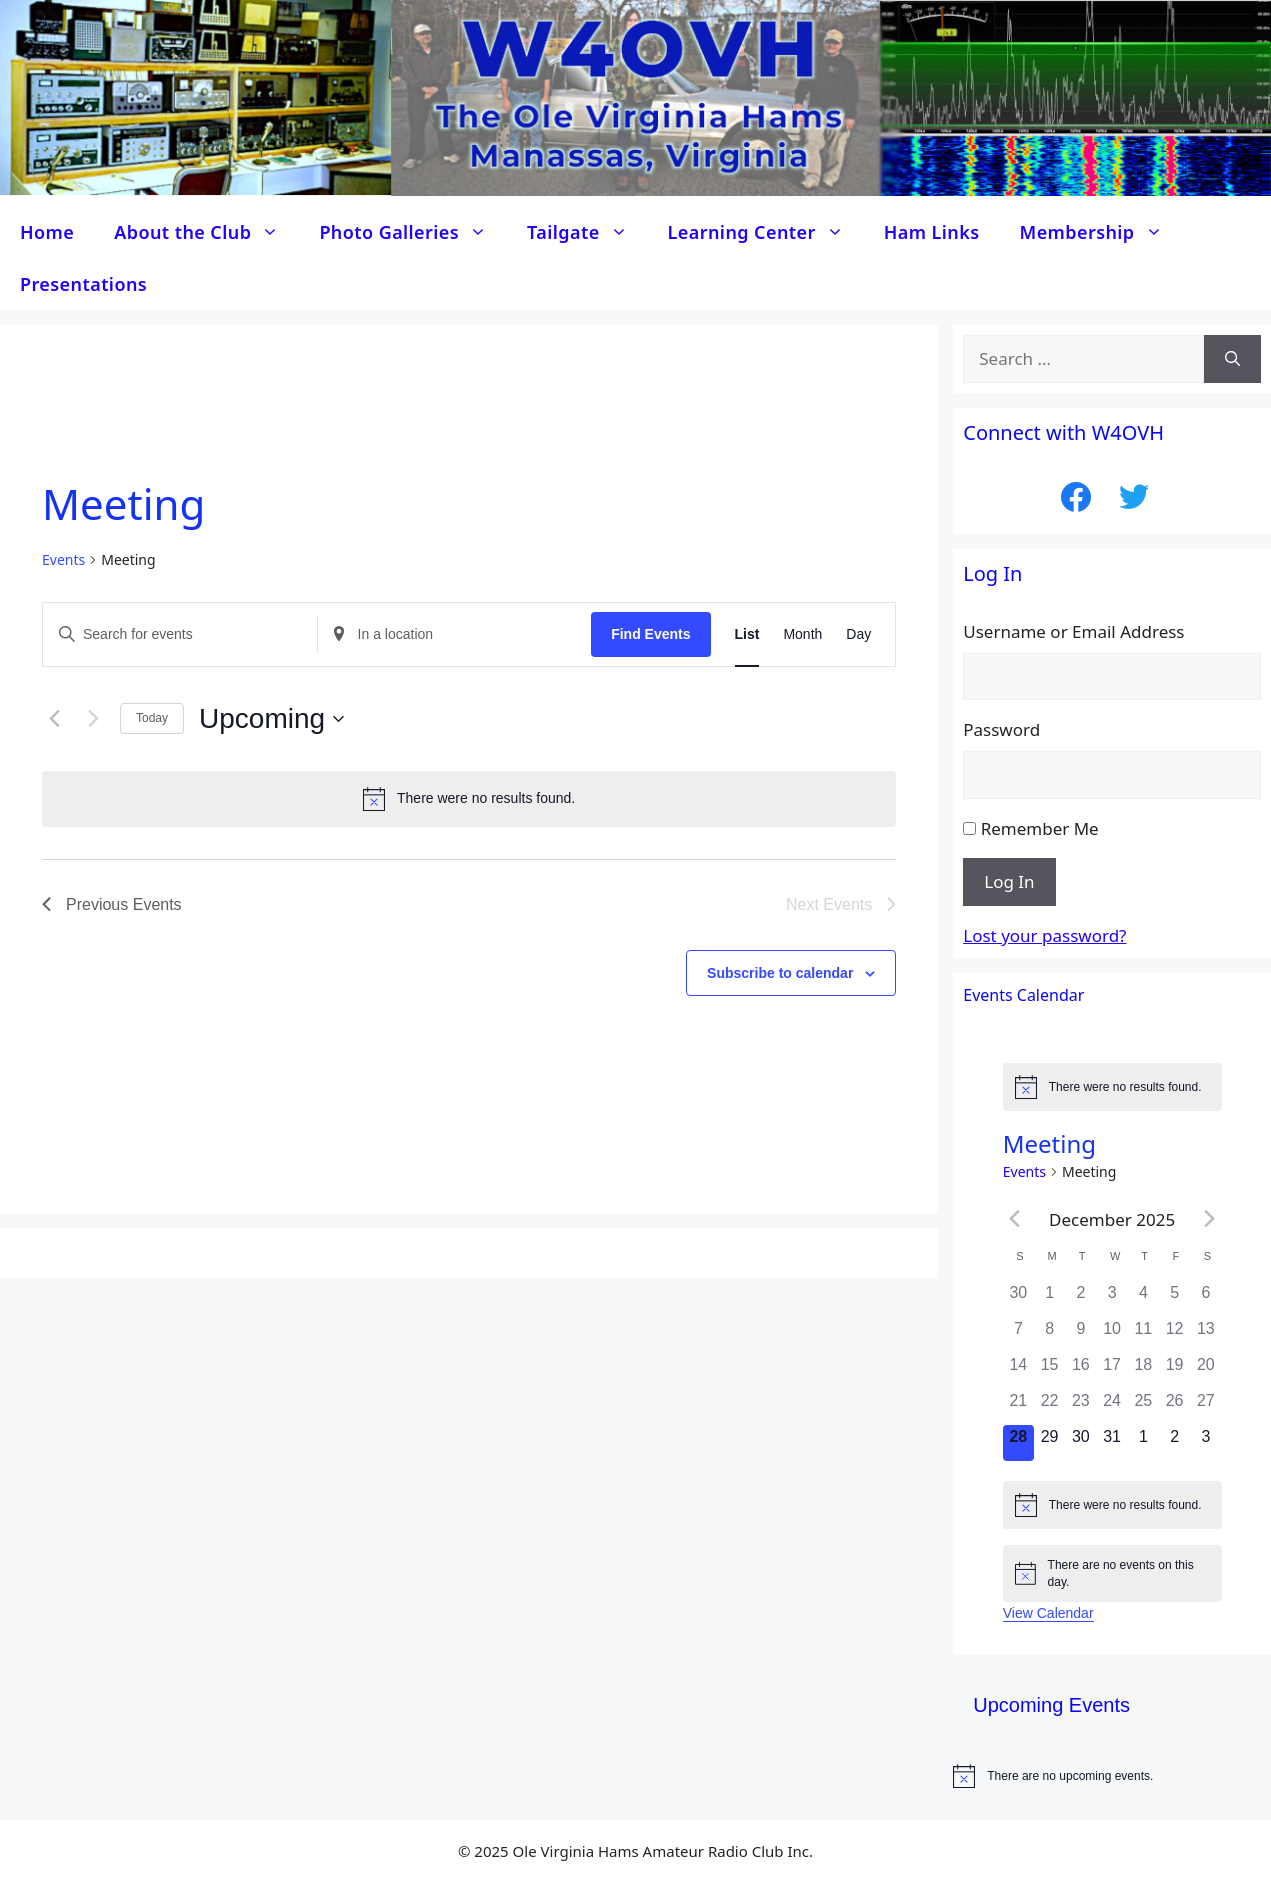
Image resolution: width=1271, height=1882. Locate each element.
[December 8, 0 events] (1049, 1335)
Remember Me (1040, 828)
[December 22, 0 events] (1049, 1407)
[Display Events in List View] (747, 634)
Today (152, 718)
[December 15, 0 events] (1049, 1371)
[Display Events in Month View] (802, 634)
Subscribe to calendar (780, 973)
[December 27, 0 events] (1205, 1407)
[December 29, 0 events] (1049, 1443)
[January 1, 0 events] (1143, 1443)
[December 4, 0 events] (1143, 1299)
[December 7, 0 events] (1018, 1335)
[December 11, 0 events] (1143, 1335)
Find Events (650, 634)
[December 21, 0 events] (1018, 1407)
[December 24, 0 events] (1112, 1407)
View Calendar (1048, 1613)
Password (1001, 729)
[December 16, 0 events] (1080, 1371)
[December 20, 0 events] (1205, 1371)
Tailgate (587, 232)
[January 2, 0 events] (1174, 1443)
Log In (1009, 881)
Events (63, 559)
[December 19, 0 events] (1174, 1371)
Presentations (83, 284)
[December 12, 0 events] (1174, 1335)
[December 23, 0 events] (1080, 1407)
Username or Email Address (1073, 631)
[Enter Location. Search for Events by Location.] (455, 634)
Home (47, 232)
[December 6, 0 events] (1205, 1299)
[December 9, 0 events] (1080, 1335)
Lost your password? (1044, 935)
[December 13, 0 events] (1205, 1335)
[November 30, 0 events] (1018, 1299)
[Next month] (1210, 1219)
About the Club (206, 232)
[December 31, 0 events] (1112, 1443)
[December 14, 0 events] (1018, 1371)
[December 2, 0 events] (1080, 1299)
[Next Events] (93, 719)
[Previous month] (1015, 1219)
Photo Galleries (413, 232)
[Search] (1232, 359)
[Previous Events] (54, 719)
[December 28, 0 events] (1018, 1443)
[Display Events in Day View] (858, 634)
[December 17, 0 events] (1112, 1371)
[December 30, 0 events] (1080, 1443)
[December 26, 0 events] (1174, 1407)
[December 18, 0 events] (1143, 1371)
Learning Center (766, 232)
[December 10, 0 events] (1112, 1335)
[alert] (469, 799)
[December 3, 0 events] (1112, 1299)
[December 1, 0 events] (1049, 1299)
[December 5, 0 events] (1174, 1299)
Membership (1101, 232)
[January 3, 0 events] (1205, 1443)
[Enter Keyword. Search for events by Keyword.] (180, 634)
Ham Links (932, 232)
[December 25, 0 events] (1143, 1407)
